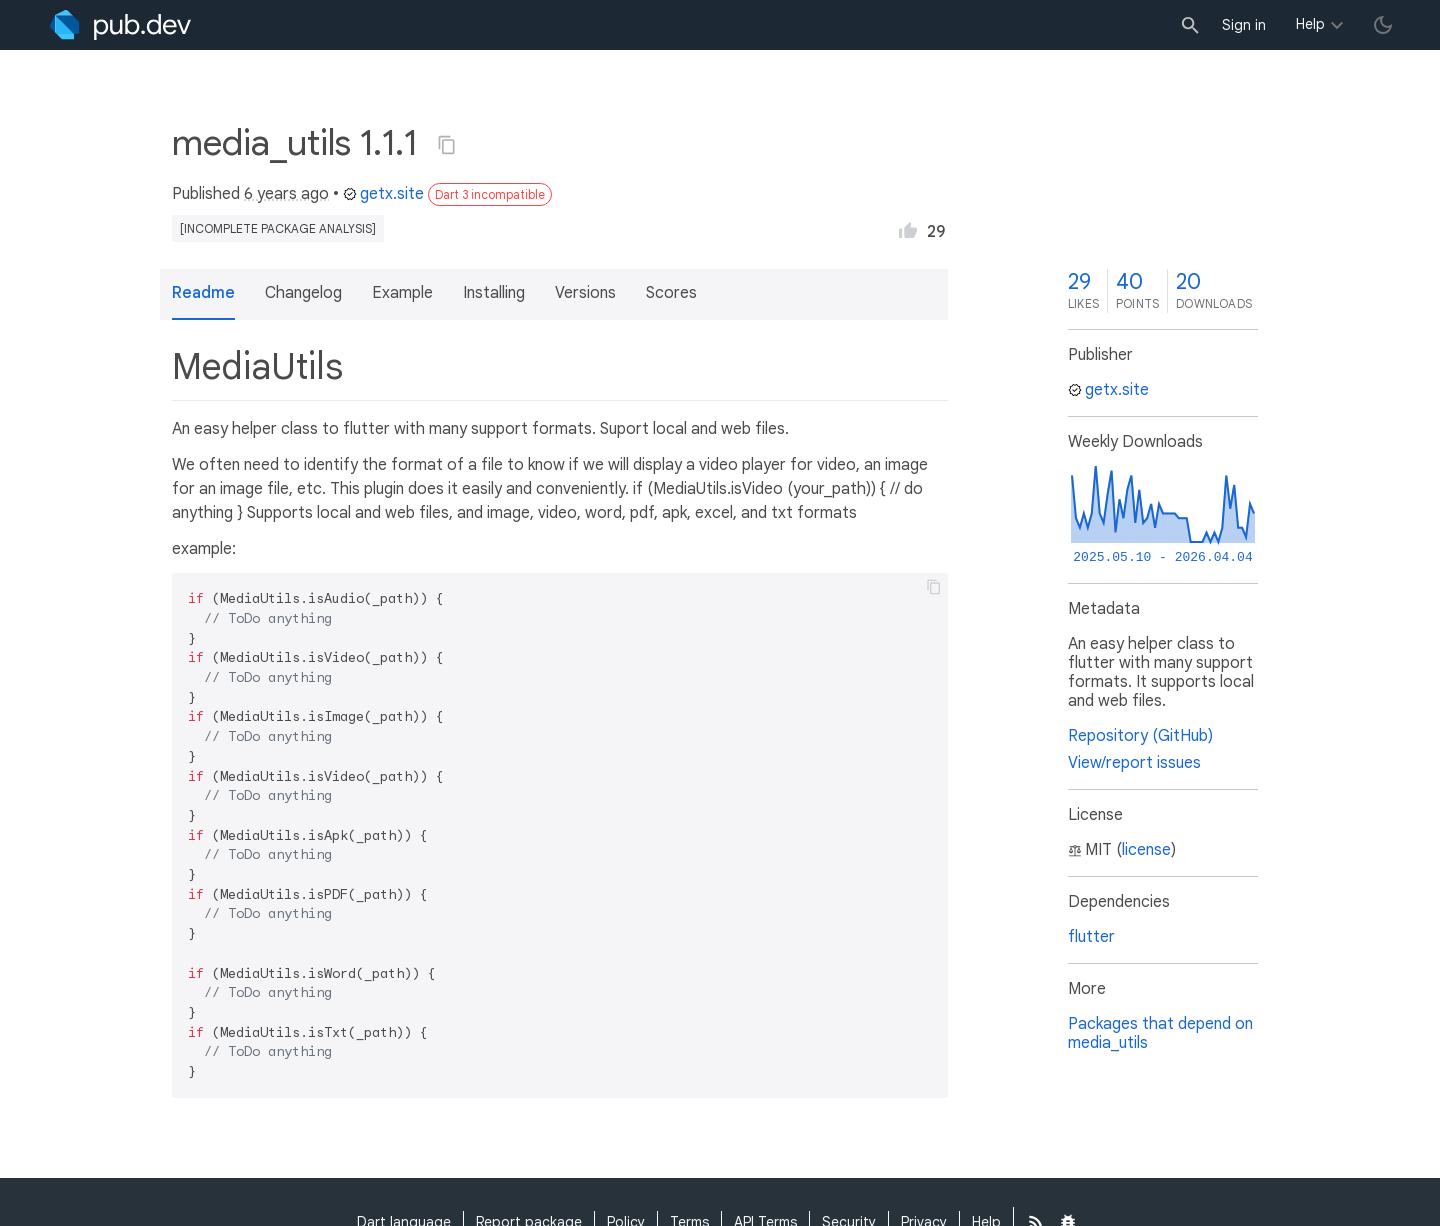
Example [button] (402, 293)
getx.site (383, 194)
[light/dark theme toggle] (1383, 25)
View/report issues (1134, 763)
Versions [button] (585, 293)
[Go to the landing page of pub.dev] (120, 25)
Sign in (1244, 25)
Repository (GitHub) (1140, 736)
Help (1310, 24)
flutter (1091, 937)
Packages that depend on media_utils (1160, 1033)
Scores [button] (671, 293)
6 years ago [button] (286, 194)
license (1146, 850)
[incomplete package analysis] (278, 228)
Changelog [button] (303, 293)
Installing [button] (494, 293)
